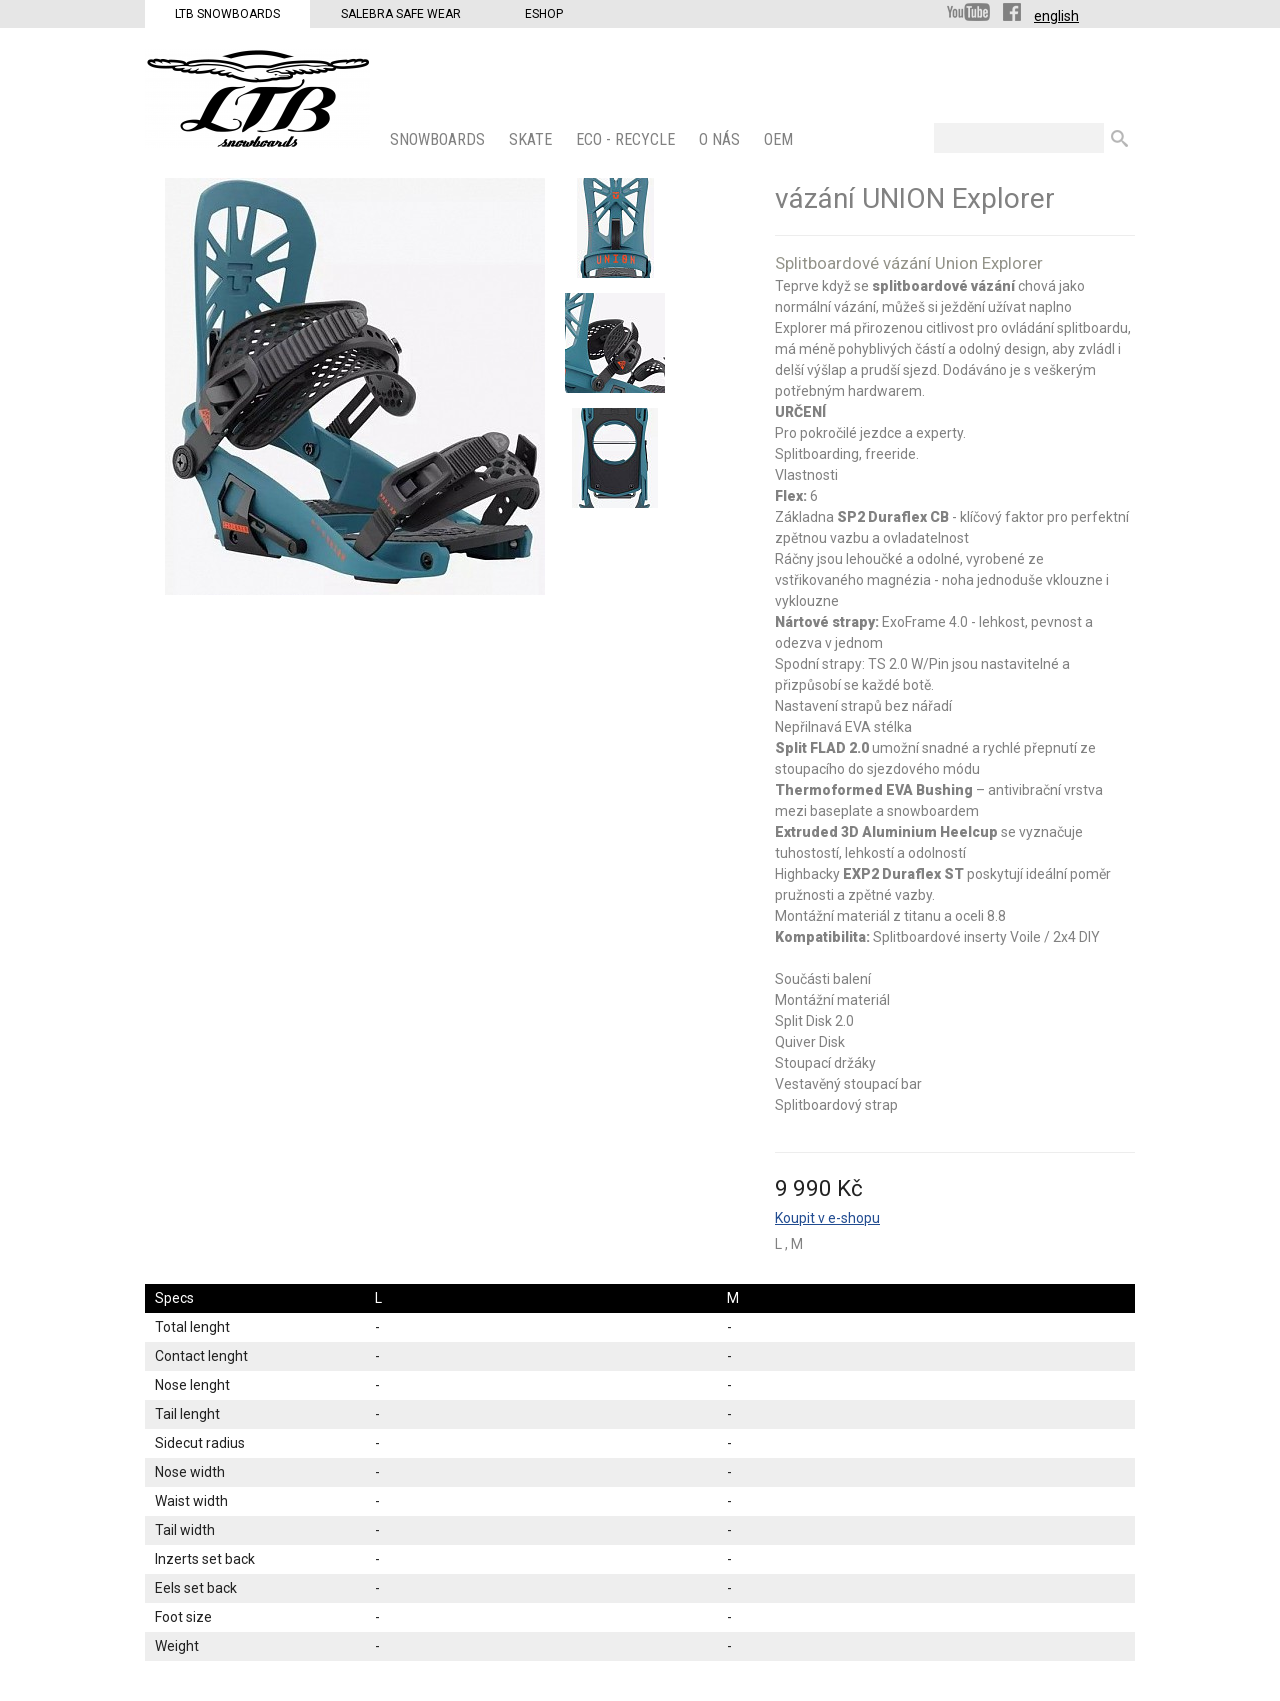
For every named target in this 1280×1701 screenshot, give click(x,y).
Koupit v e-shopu (827, 1218)
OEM (780, 139)
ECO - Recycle (627, 139)
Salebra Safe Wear (401, 14)
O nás (721, 139)
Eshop (544, 14)
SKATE (532, 139)
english (1056, 16)
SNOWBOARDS (439, 139)
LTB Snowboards (227, 14)
